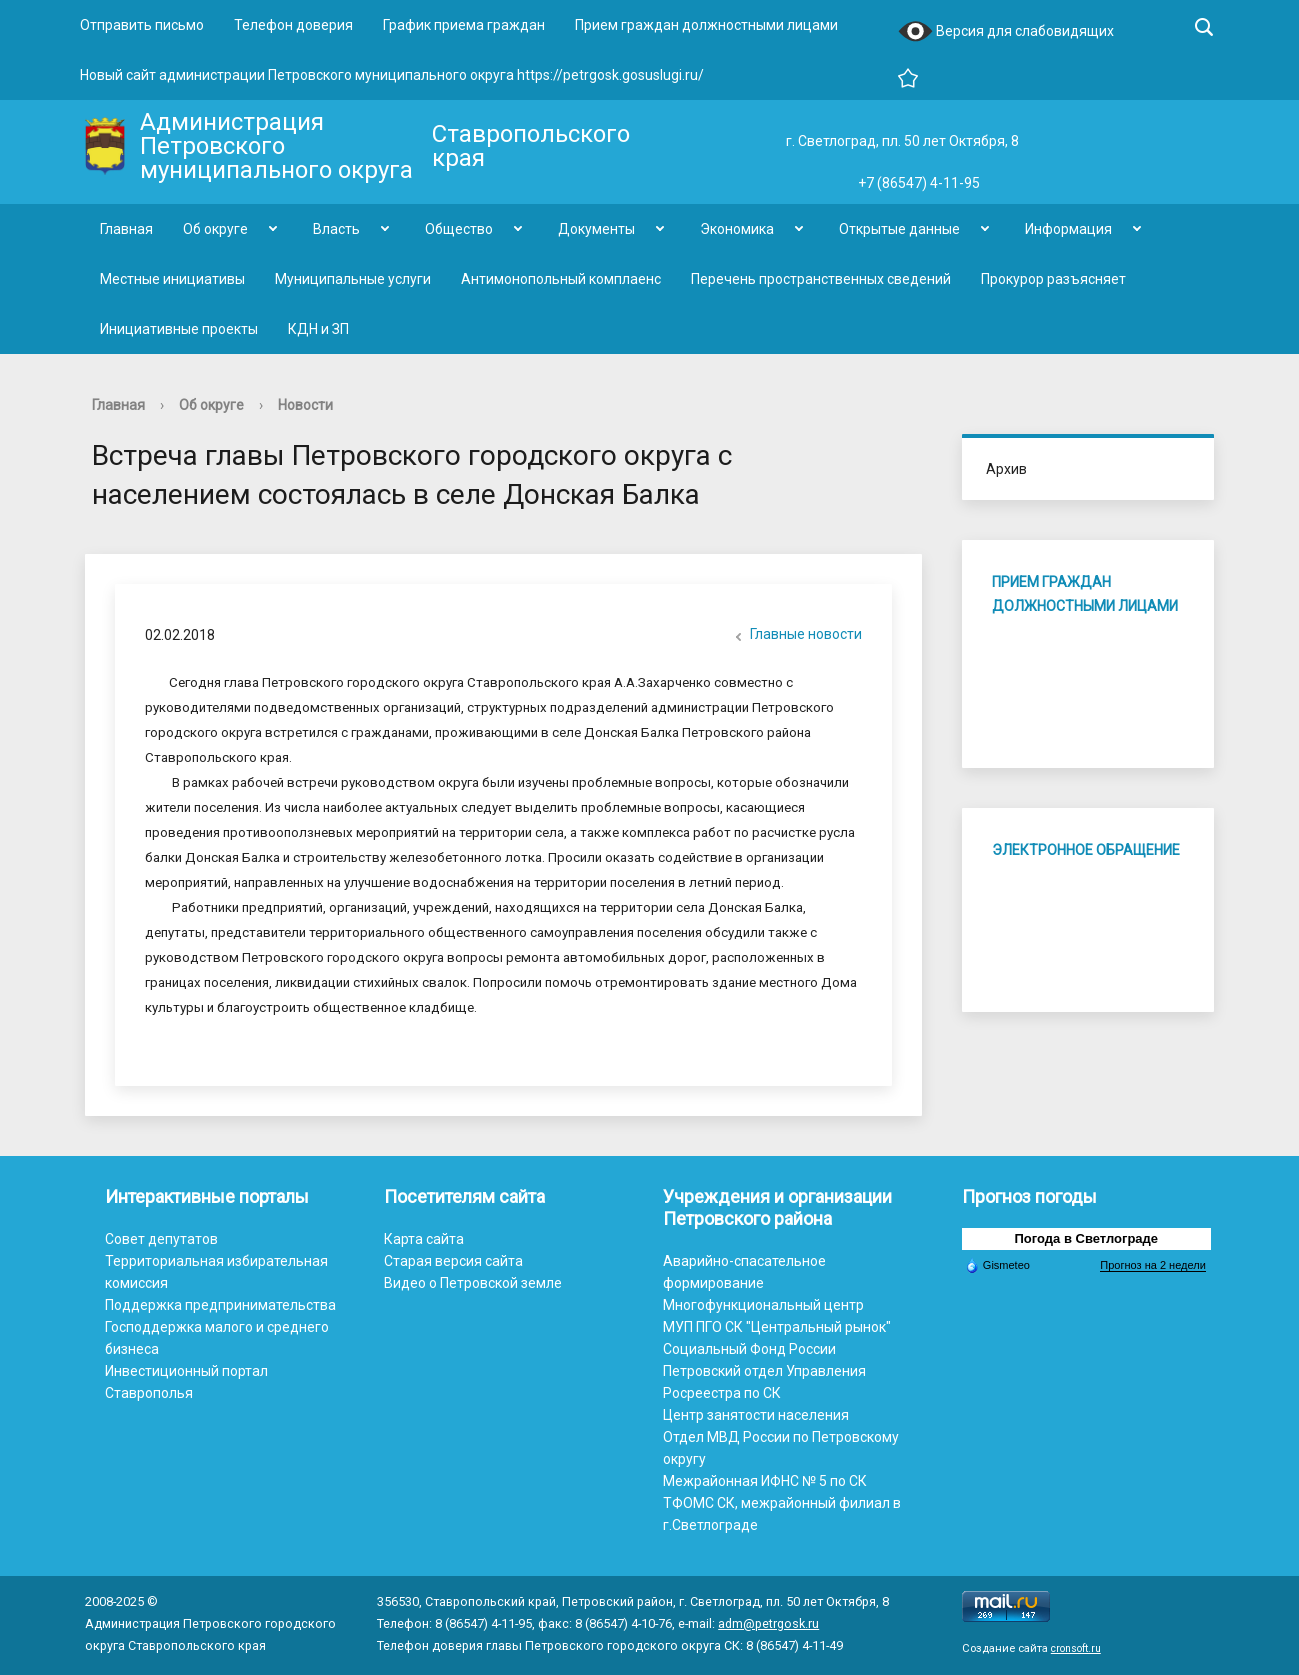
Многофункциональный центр (763, 1305)
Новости (305, 405)
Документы (596, 229)
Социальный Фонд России (749, 1349)
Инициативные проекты (179, 329)
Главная (126, 229)
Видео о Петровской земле (473, 1283)
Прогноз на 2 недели (1152, 1265)
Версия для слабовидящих (1006, 32)
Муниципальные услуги (353, 279)
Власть (336, 229)
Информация (1068, 229)
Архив (1006, 469)
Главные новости (796, 636)
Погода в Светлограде (1087, 1238)
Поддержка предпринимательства (220, 1305)
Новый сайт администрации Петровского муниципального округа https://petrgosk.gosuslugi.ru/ (392, 75)
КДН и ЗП (318, 329)
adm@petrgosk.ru (768, 1623)
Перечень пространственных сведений (821, 279)
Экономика (737, 229)
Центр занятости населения (756, 1415)
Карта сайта (424, 1239)
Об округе (215, 229)
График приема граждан (464, 25)
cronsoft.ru (1076, 1648)
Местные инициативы (172, 279)
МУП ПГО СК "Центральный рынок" (777, 1327)
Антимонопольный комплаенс (561, 279)
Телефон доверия (293, 25)
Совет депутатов (161, 1239)
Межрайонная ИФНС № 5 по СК (765, 1481)
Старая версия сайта (453, 1261)
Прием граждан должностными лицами (706, 25)
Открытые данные (899, 229)
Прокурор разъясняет (1053, 279)
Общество (459, 229)
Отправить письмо (142, 25)
